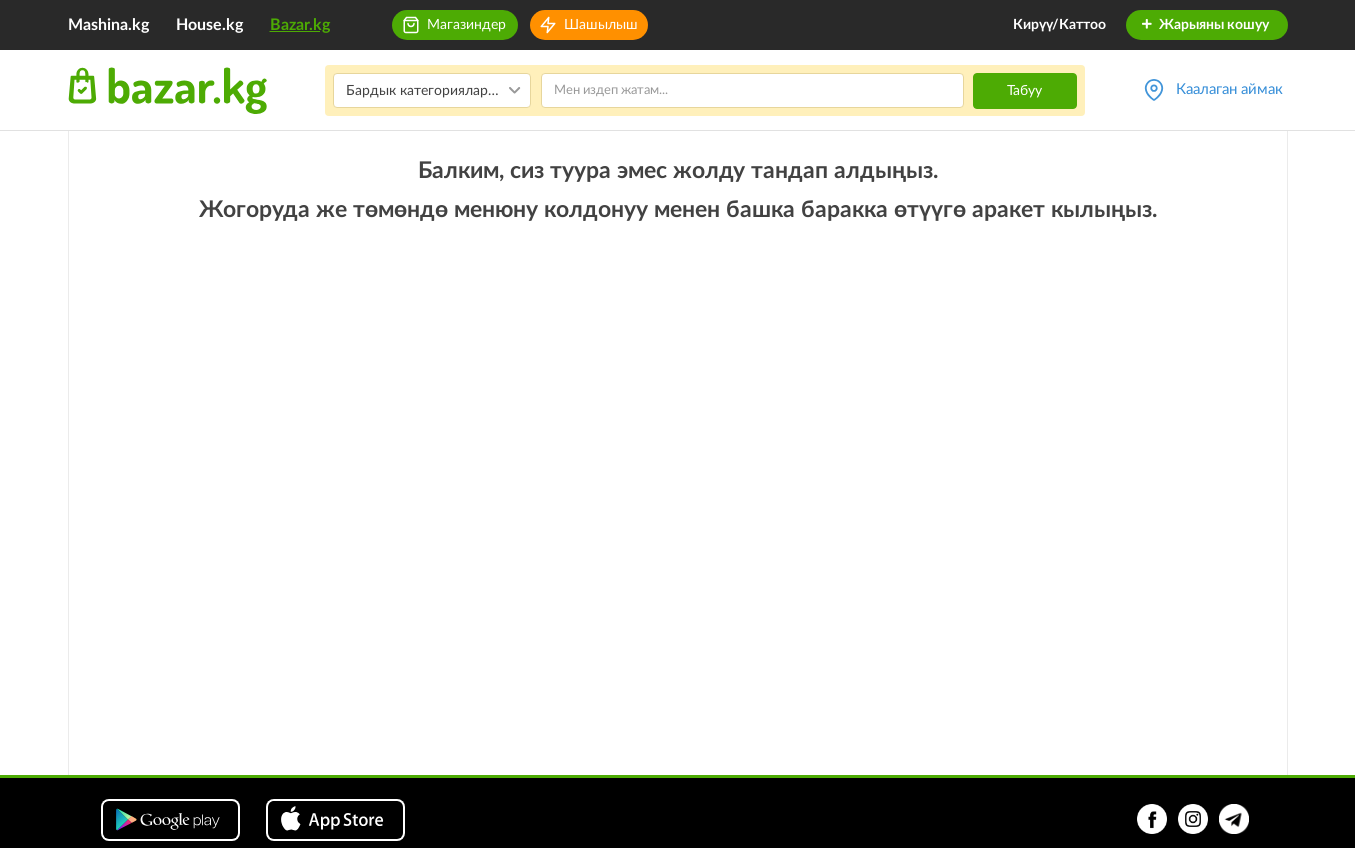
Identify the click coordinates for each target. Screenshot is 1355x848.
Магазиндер (466, 25)
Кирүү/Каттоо (1059, 25)
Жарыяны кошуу (1204, 25)
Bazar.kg (300, 25)
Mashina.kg (108, 25)
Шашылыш (601, 25)
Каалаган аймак (1229, 89)
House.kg (209, 25)
